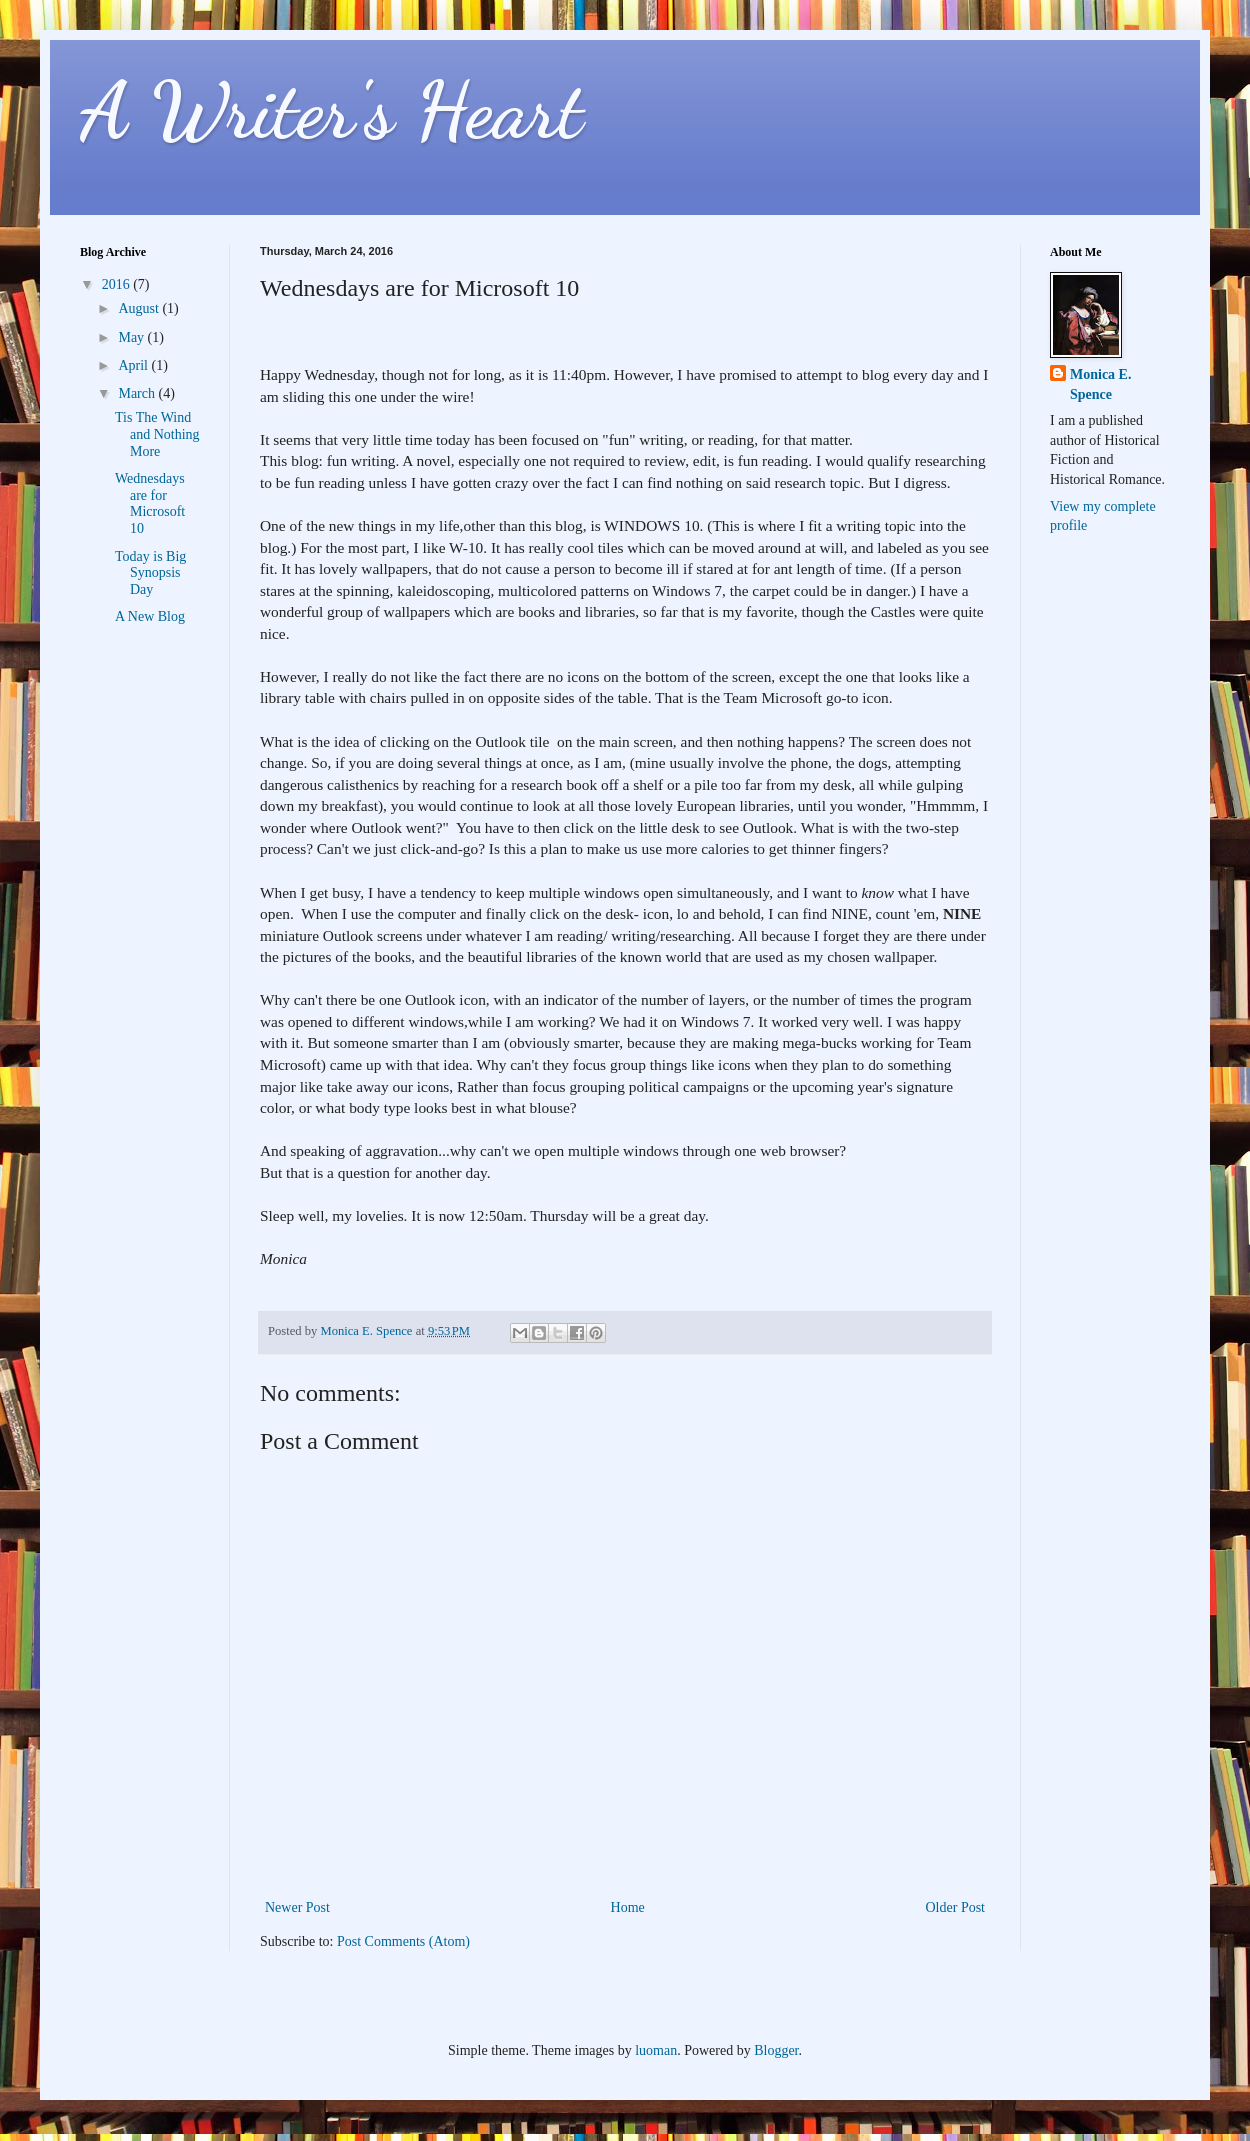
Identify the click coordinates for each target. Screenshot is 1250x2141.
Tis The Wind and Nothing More (157, 434)
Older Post (956, 1907)
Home (628, 1907)
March (138, 393)
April (134, 365)
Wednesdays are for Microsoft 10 (150, 503)
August (140, 308)
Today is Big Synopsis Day (150, 573)
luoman (656, 2050)
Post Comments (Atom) (403, 1941)
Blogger (776, 2050)
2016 (118, 284)
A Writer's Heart (331, 110)
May (132, 337)
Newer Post (297, 1907)
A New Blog (150, 616)
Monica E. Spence (1100, 384)
